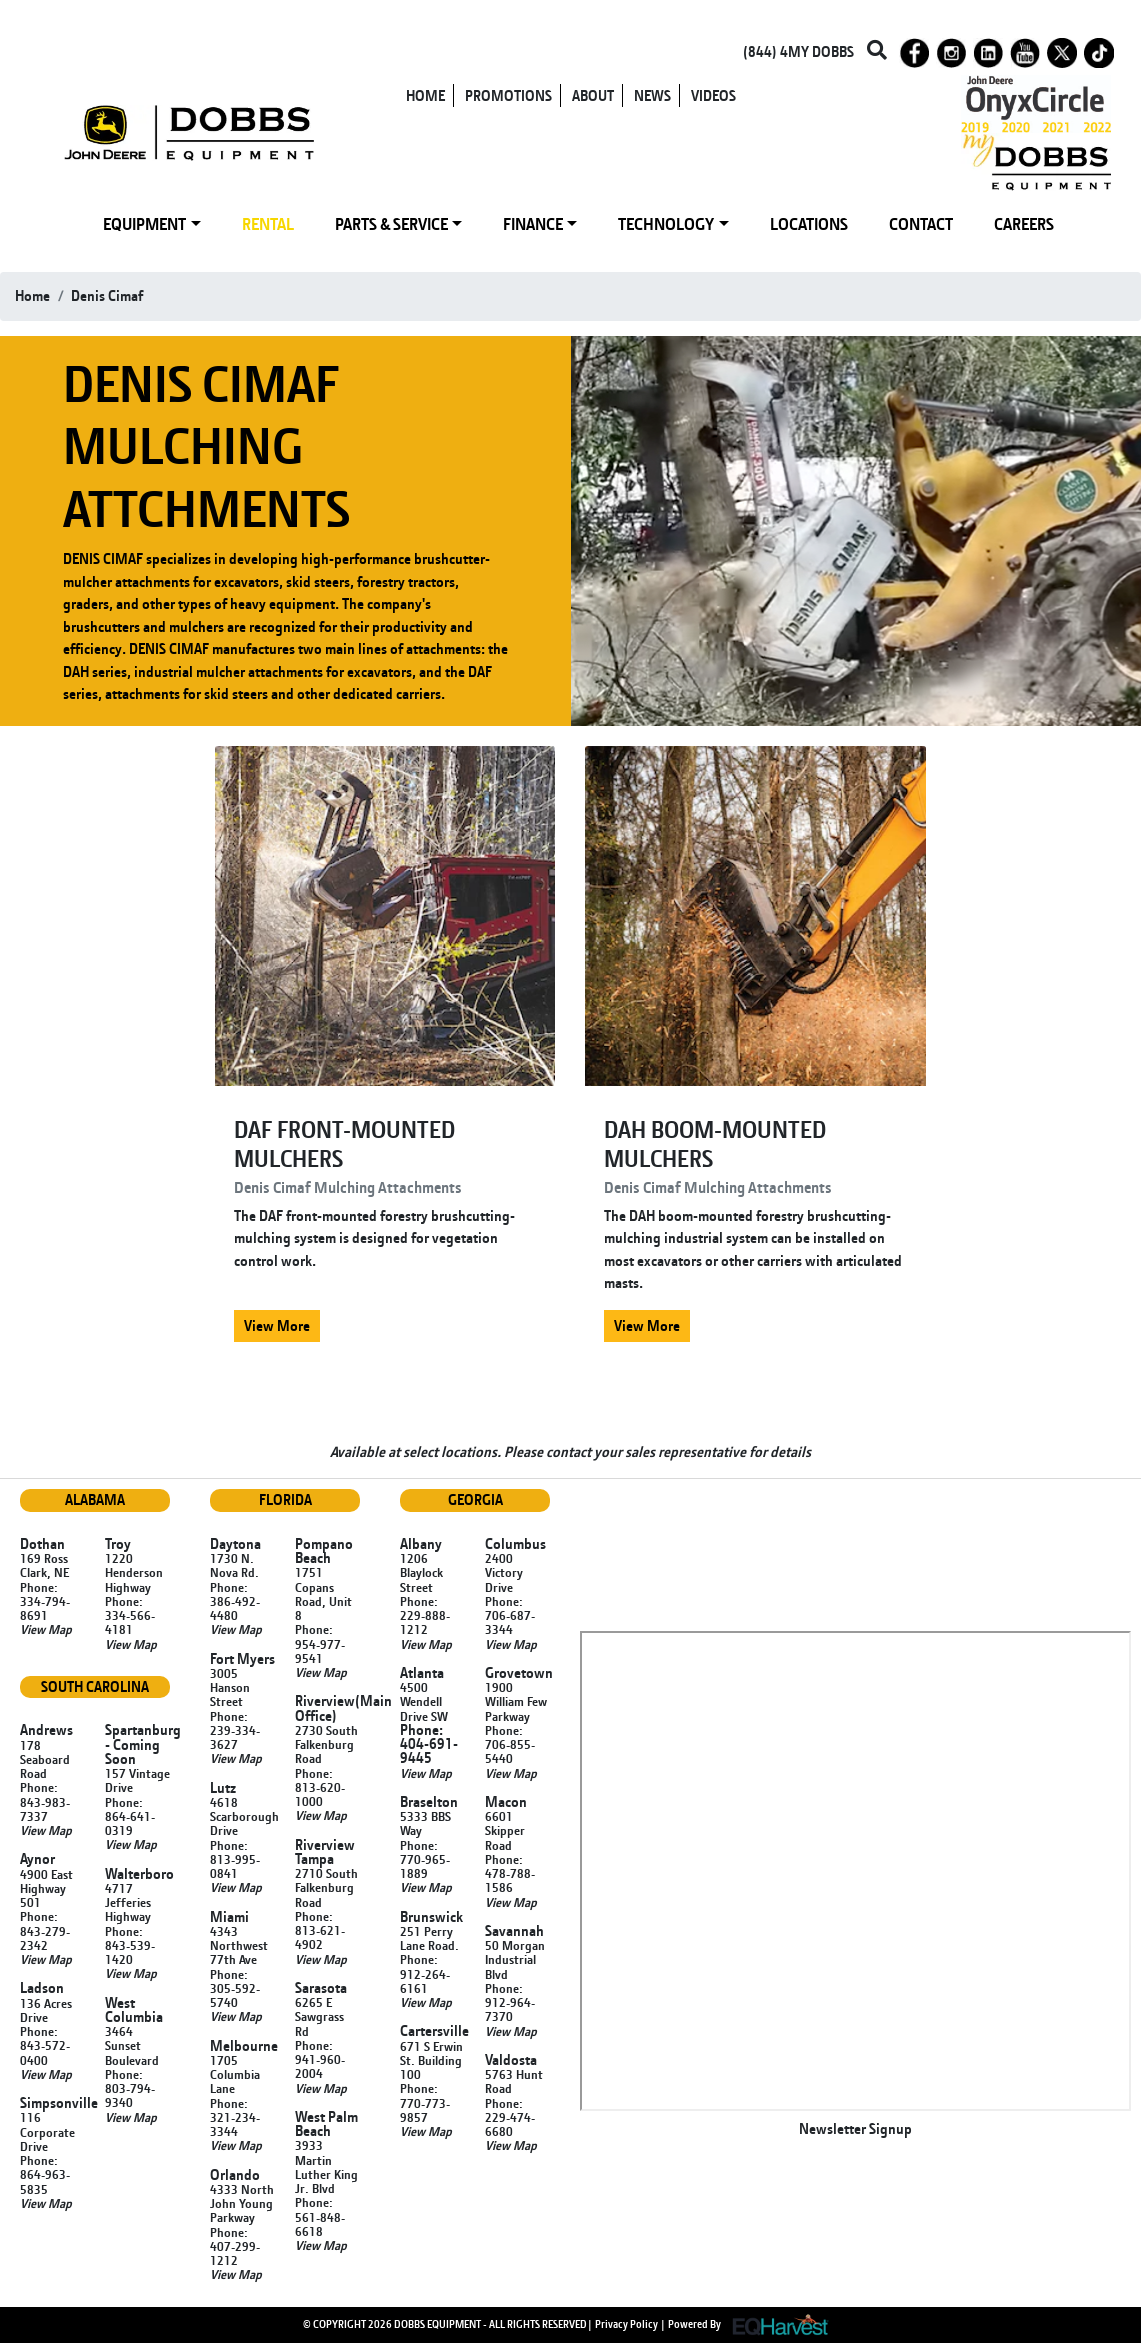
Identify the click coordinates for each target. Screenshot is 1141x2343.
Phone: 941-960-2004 (320, 2059)
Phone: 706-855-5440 (510, 1744)
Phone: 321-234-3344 (235, 2117)
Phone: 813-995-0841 (235, 1859)
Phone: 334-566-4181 (130, 1615)
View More (277, 1325)
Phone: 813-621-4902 (320, 1930)
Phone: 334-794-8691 (45, 1601)
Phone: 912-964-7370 (510, 2002)
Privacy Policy (626, 2323)
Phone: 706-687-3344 (510, 1615)
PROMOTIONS (508, 95)
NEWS (652, 95)
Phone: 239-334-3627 (235, 1730)
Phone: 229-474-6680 (510, 2117)
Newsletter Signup (855, 2128)
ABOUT (593, 95)
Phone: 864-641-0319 (130, 1816)
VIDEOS (713, 95)
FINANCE (533, 223)
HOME (425, 95)
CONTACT (921, 223)
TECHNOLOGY (666, 223)
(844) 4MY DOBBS (798, 51)
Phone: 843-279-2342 (45, 1930)
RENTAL (268, 223)
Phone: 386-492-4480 (235, 1601)
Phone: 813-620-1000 (320, 1787)
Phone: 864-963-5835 (45, 2174)
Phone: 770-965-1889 (425, 1859)
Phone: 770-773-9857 (425, 2102)
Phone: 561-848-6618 (320, 2216)
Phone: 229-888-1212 (425, 1615)
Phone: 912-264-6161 (425, 1973)
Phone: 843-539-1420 (130, 1945)
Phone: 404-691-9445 (429, 1744)
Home (32, 295)
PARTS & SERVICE (391, 223)
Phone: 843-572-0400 (45, 2045)
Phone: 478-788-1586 (510, 1873)
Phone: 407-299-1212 (235, 2246)
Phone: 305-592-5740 (235, 1988)
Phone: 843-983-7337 (45, 1801)
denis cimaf (107, 295)
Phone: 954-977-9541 (320, 1643)
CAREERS (1024, 223)
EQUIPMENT (144, 223)
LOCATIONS (809, 223)
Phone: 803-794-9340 (130, 2088)
